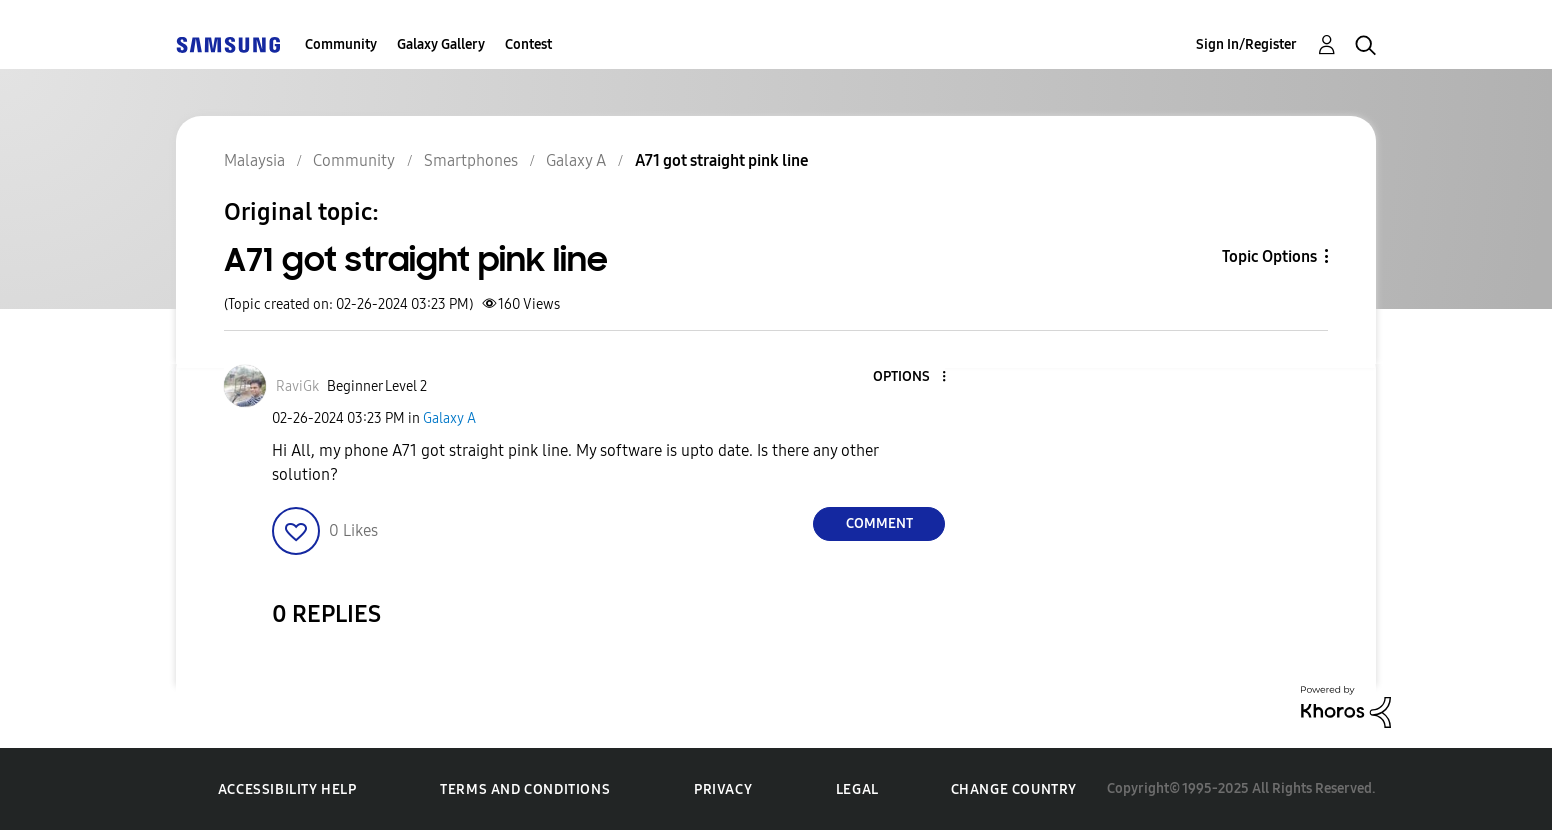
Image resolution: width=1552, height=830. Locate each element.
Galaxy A (449, 418)
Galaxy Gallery (441, 44)
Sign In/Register (1246, 44)
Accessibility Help (287, 789)
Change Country (1014, 789)
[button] (911, 377)
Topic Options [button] (1269, 256)
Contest (528, 44)
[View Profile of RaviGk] (297, 386)
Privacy (723, 789)
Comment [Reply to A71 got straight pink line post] (879, 523)
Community (341, 44)
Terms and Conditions (525, 789)
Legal (857, 789)
